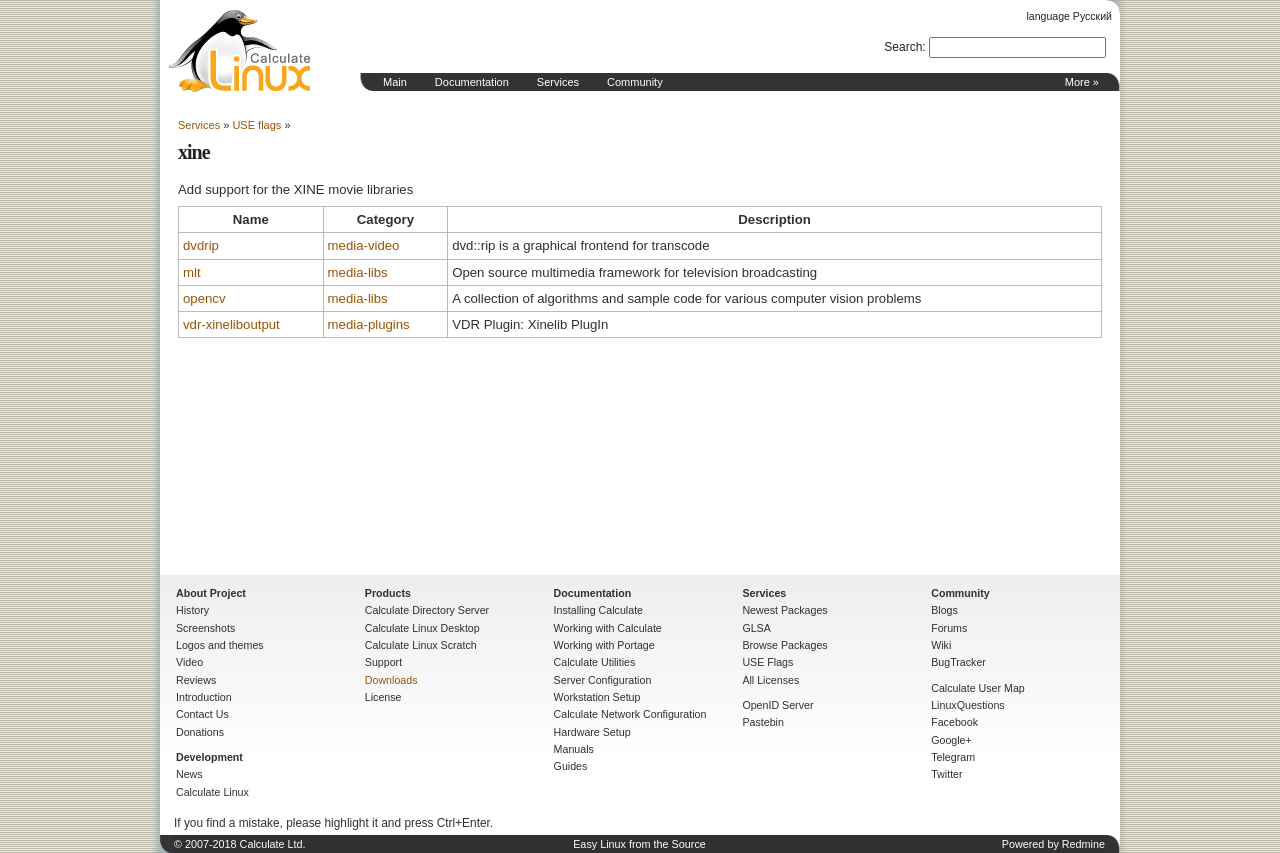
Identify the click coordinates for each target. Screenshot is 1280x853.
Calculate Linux (212, 792)
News (189, 774)
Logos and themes (220, 645)
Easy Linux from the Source (639, 844)
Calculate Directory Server (427, 610)
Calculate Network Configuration (630, 714)
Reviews (196, 680)
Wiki (941, 645)
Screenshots (205, 628)
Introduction (204, 697)
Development (209, 757)
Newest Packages (784, 610)
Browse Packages (784, 645)
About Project (211, 593)
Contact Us (202, 714)
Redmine (1083, 844)
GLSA (756, 628)
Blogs (944, 610)
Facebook (954, 722)
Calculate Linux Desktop (422, 628)
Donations (200, 732)
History (192, 610)
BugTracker (958, 662)
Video (189, 662)
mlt (192, 272)
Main (395, 82)
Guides (571, 766)
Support (383, 662)
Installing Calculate (598, 610)
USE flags (256, 125)
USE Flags (767, 662)
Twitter (946, 774)
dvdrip (201, 245)
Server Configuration (603, 680)
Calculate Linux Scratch (421, 645)
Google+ (951, 740)
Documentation (472, 82)
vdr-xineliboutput (231, 324)
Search (903, 47)
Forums (949, 628)
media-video (364, 245)
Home (240, 51)
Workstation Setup (597, 697)
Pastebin (762, 722)
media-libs (358, 272)
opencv (204, 298)
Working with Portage (604, 645)
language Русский (1069, 16)
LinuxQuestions (967, 705)
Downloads (391, 680)
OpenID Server (777, 705)
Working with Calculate (608, 628)
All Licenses (770, 680)
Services (558, 82)
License (383, 697)
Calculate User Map (978, 688)
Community (635, 82)
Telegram (953, 757)
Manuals (574, 749)
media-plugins (369, 324)
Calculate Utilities (595, 662)
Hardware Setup (592, 732)
